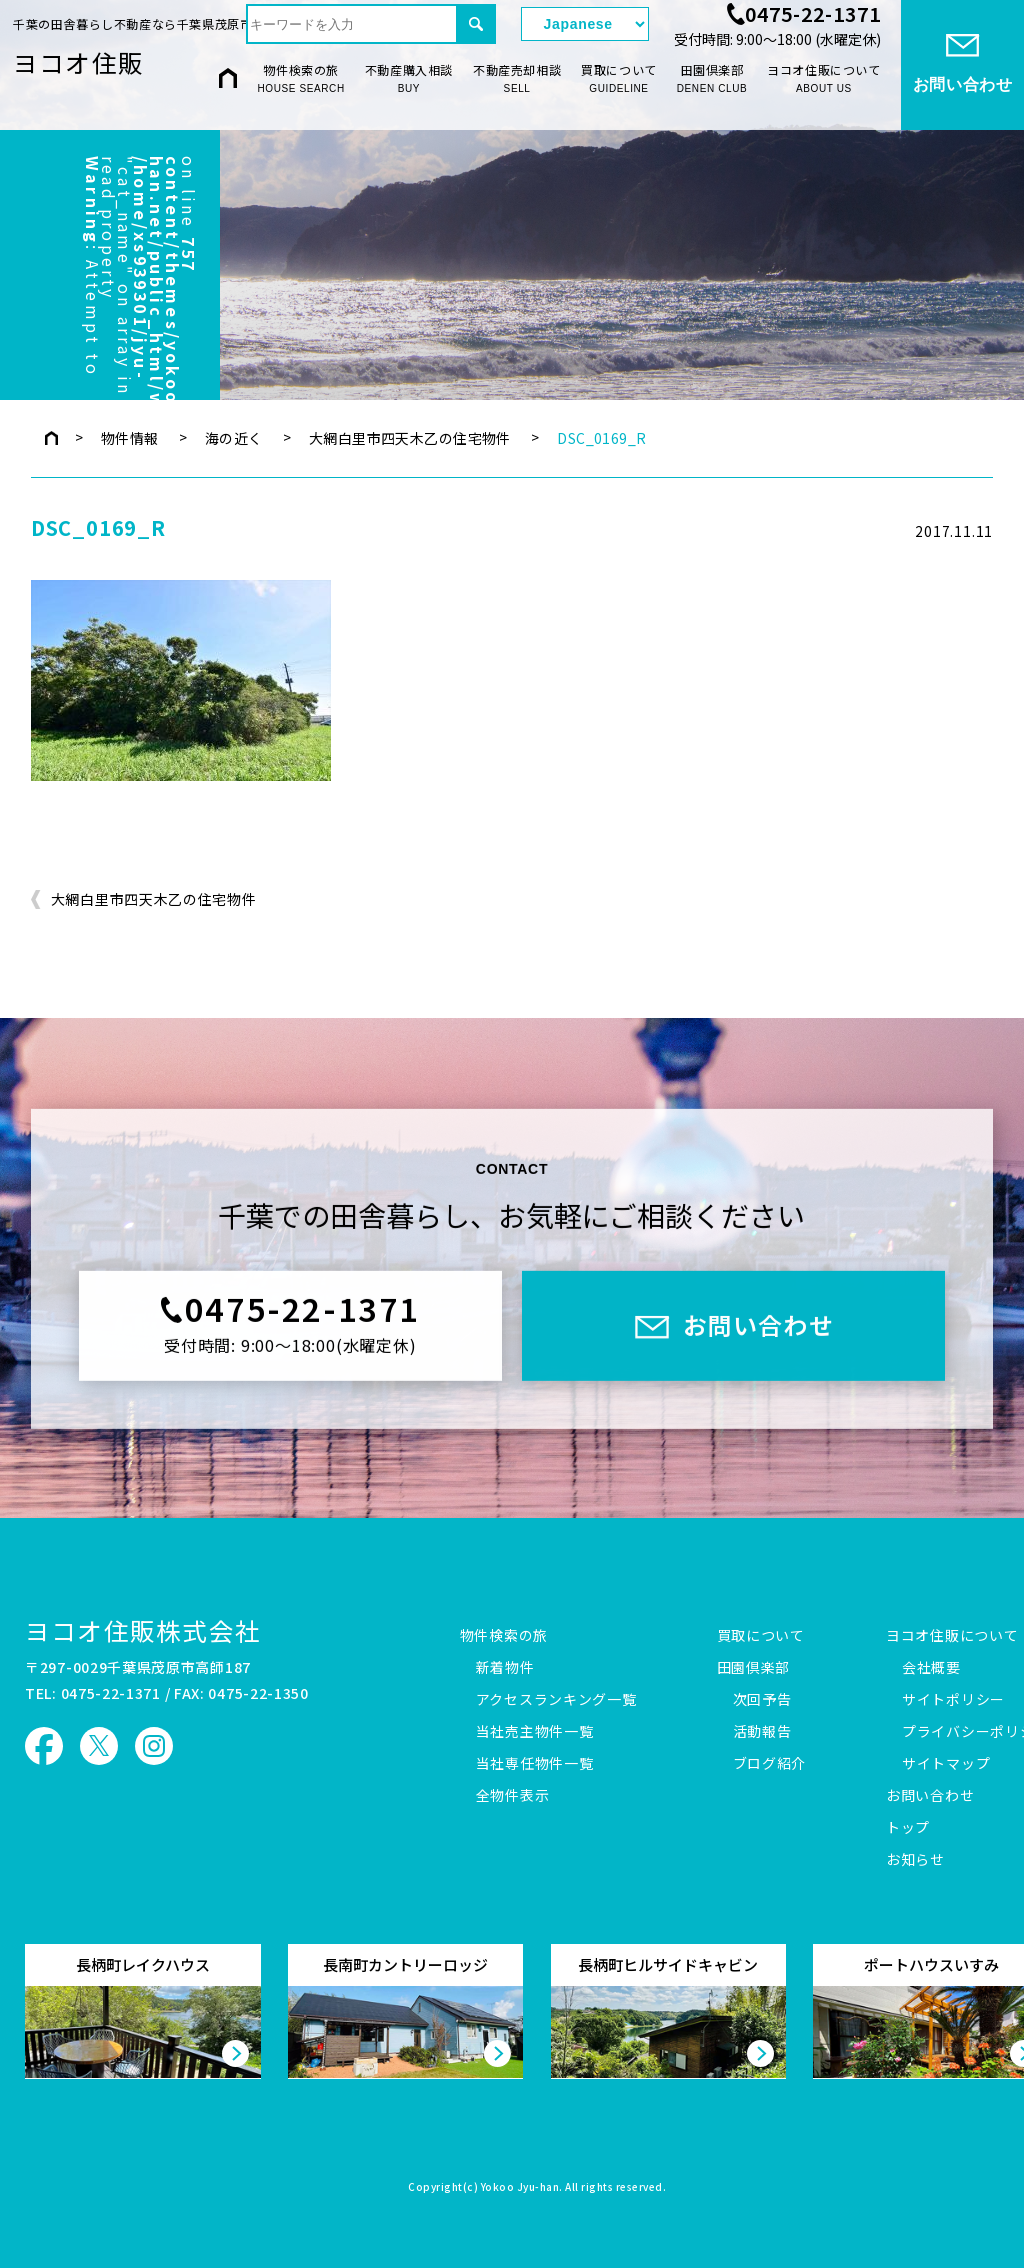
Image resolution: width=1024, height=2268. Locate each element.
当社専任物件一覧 (535, 1764)
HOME (228, 77)
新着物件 (505, 1668)
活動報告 (762, 1732)
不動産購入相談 (409, 79)
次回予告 (762, 1700)
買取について (619, 79)
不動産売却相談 (517, 79)
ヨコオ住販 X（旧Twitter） (99, 1746)
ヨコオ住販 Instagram (154, 1746)
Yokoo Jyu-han (520, 2188)
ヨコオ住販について (823, 79)
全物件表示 (513, 1796)
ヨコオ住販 (78, 62)
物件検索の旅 (301, 79)
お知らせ (915, 1860)
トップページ (51, 438)
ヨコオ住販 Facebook (44, 1746)
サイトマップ (946, 1764)
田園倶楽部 (712, 79)
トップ (908, 1828)
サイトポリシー (953, 1700)
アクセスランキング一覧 (556, 1700)
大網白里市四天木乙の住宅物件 (410, 438)
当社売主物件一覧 (535, 1732)
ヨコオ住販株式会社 (143, 1630)
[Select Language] (585, 24)
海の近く (234, 438)
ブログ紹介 (770, 1764)
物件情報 (130, 438)
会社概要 (931, 1668)
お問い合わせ (930, 1796)
